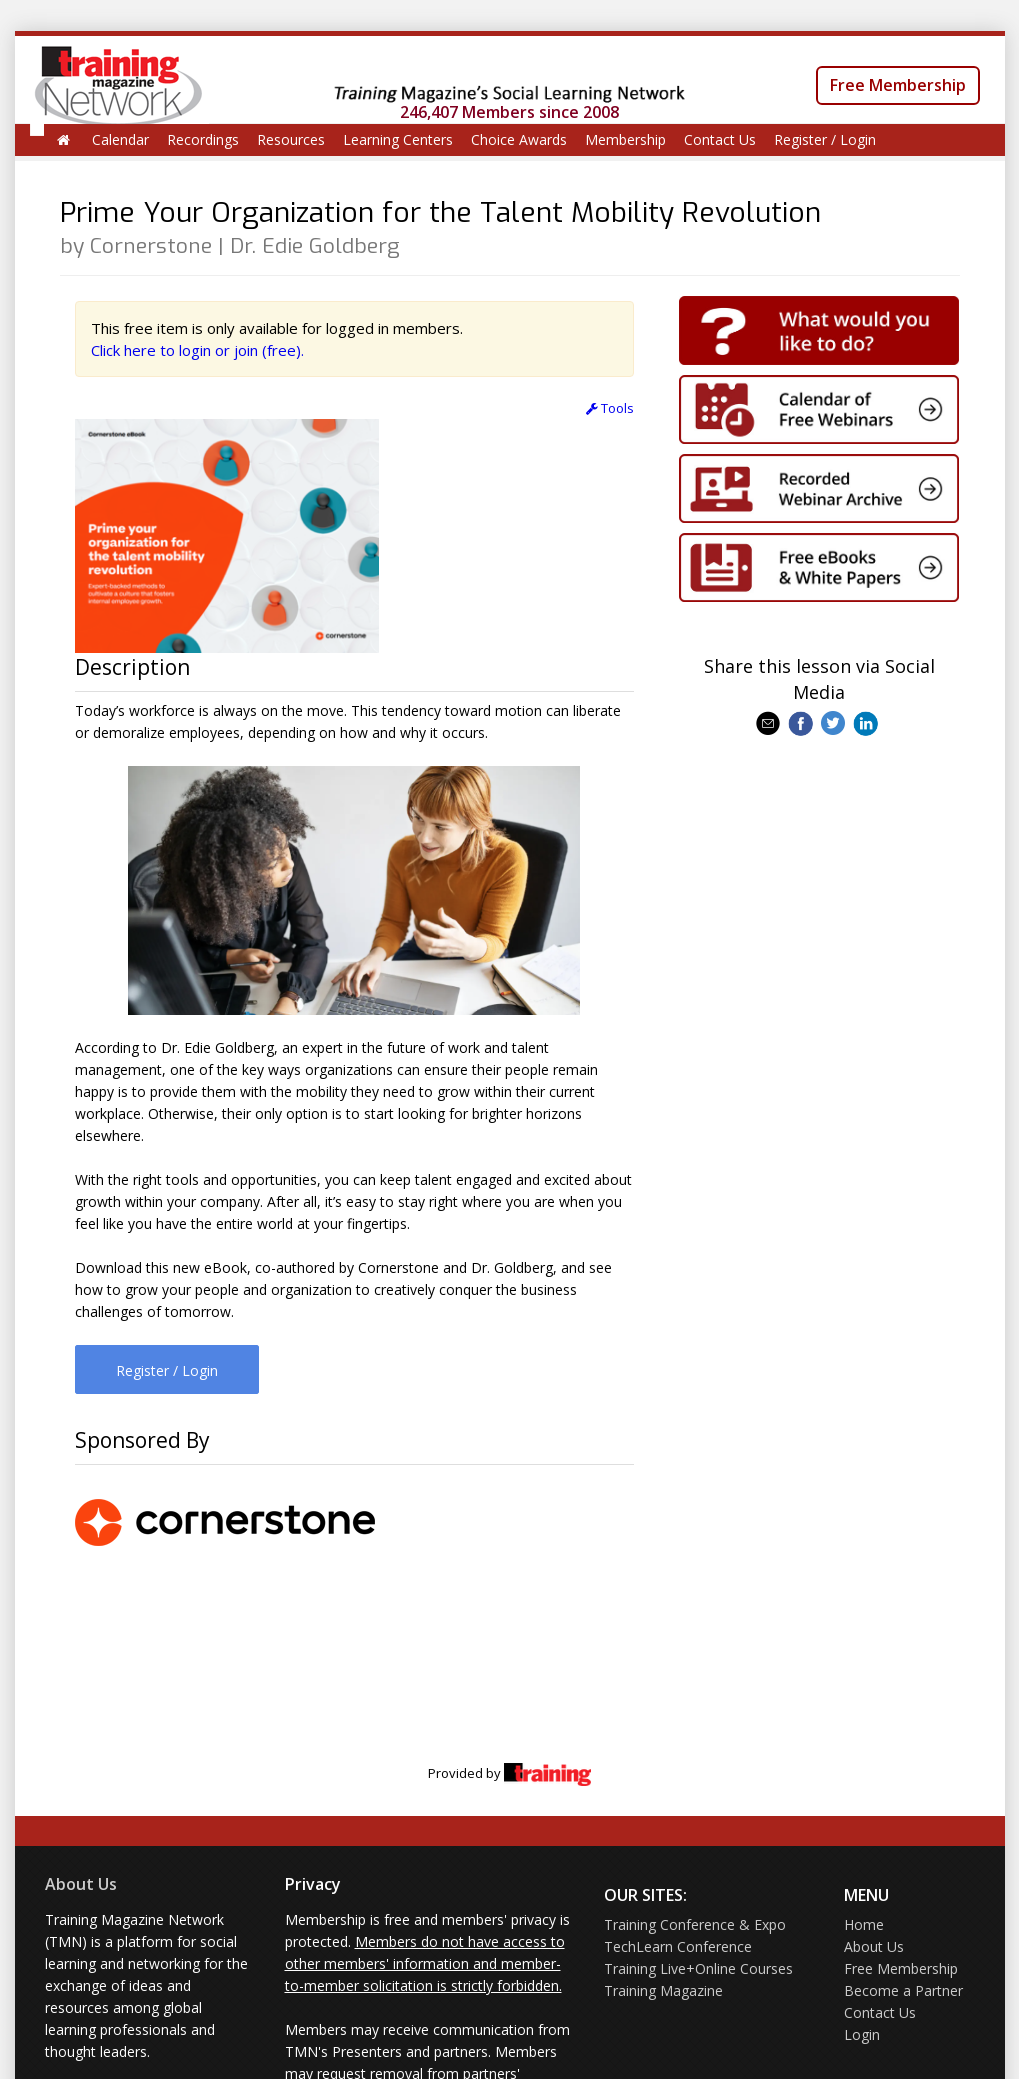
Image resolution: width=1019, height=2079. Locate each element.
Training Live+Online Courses (698, 1968)
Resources (291, 139)
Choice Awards (519, 139)
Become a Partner (903, 1990)
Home (864, 1924)
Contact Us (720, 139)
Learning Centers (398, 139)
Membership (625, 139)
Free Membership (898, 85)
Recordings (203, 139)
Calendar (120, 139)
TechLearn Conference (678, 1946)
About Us (81, 1884)
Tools (610, 408)
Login (862, 2034)
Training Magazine (663, 1990)
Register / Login (825, 139)
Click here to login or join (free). (197, 350)
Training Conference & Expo (695, 1924)
